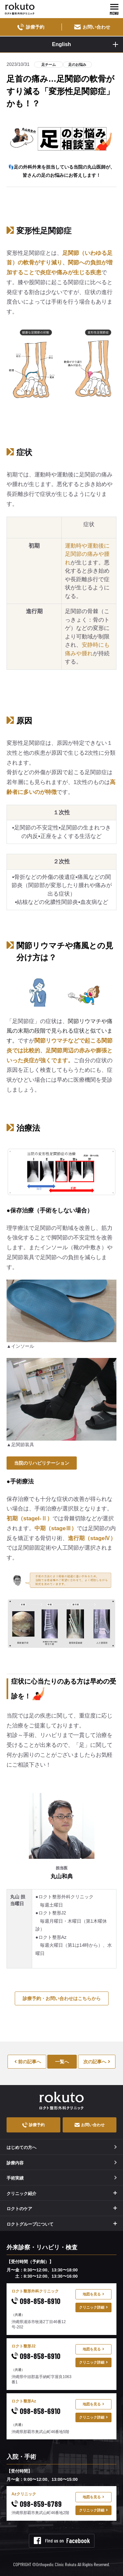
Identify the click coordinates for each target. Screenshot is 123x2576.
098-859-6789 (36, 2503)
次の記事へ (96, 2061)
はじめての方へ (62, 2147)
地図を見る (93, 2294)
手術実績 (62, 2178)
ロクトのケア (19, 2208)
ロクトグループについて (30, 2224)
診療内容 (62, 2162)
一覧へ (62, 2061)
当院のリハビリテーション (41, 1463)
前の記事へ (27, 2061)
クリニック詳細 (93, 2307)
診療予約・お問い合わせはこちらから (62, 1998)
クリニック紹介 (21, 2193)
